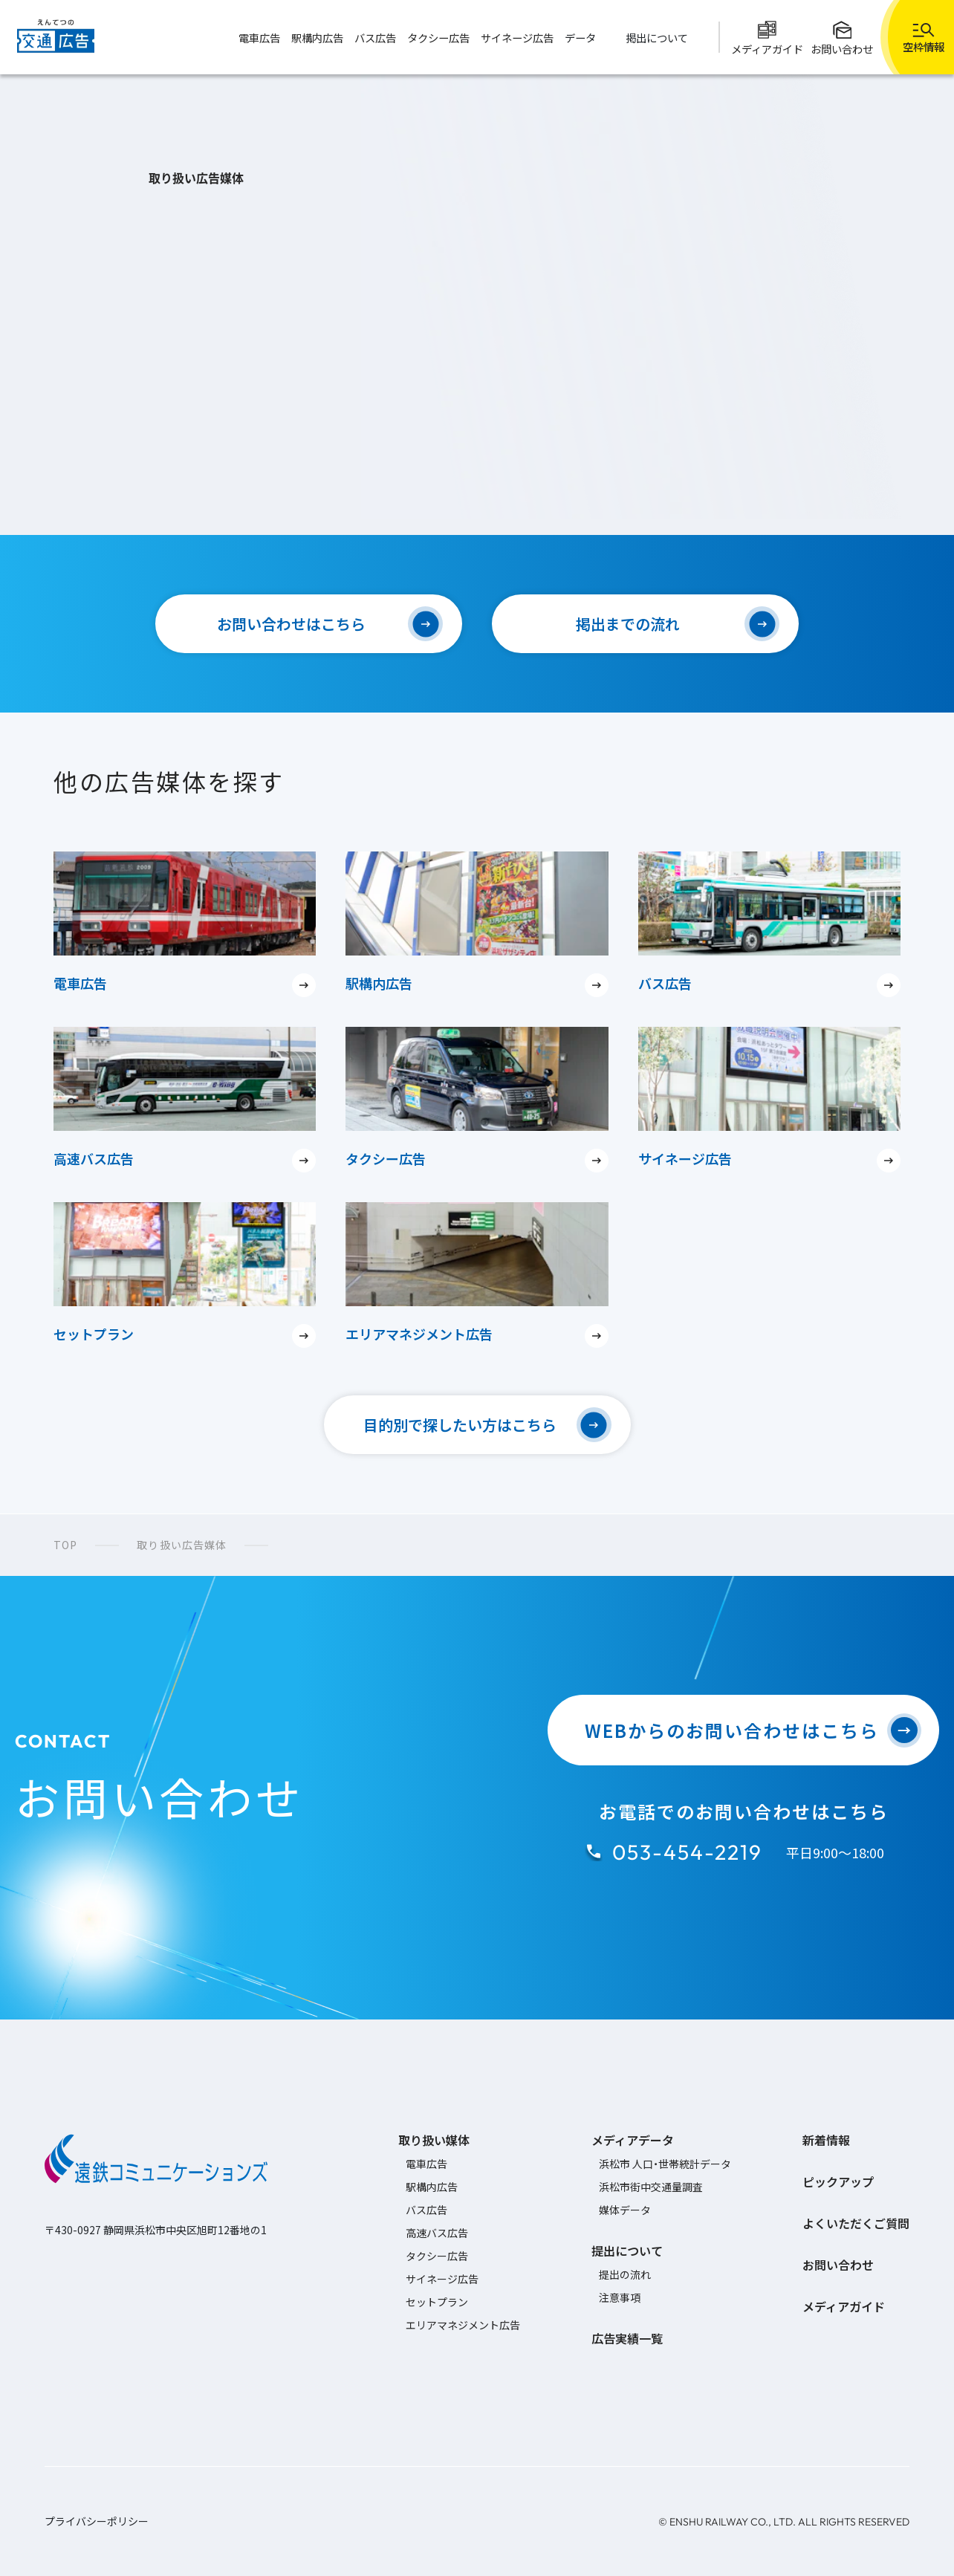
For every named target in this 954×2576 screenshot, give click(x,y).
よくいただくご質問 (855, 2223)
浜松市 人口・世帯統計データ (665, 2163)
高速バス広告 (437, 2232)
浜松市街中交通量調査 (651, 2186)
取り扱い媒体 (434, 2140)
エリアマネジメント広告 (463, 2324)
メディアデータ (632, 2140)
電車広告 (426, 2163)
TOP (65, 1544)
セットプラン (437, 2301)
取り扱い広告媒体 (182, 1544)
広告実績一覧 (627, 2338)
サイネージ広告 (442, 2278)
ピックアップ (838, 2181)
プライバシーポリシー (97, 2521)
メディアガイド (843, 2306)
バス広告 (426, 2209)
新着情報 (826, 2140)
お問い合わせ (838, 2265)
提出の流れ (625, 2274)
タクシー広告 (437, 2255)
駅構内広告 (432, 2186)
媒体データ (625, 2209)
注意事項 (619, 2297)
